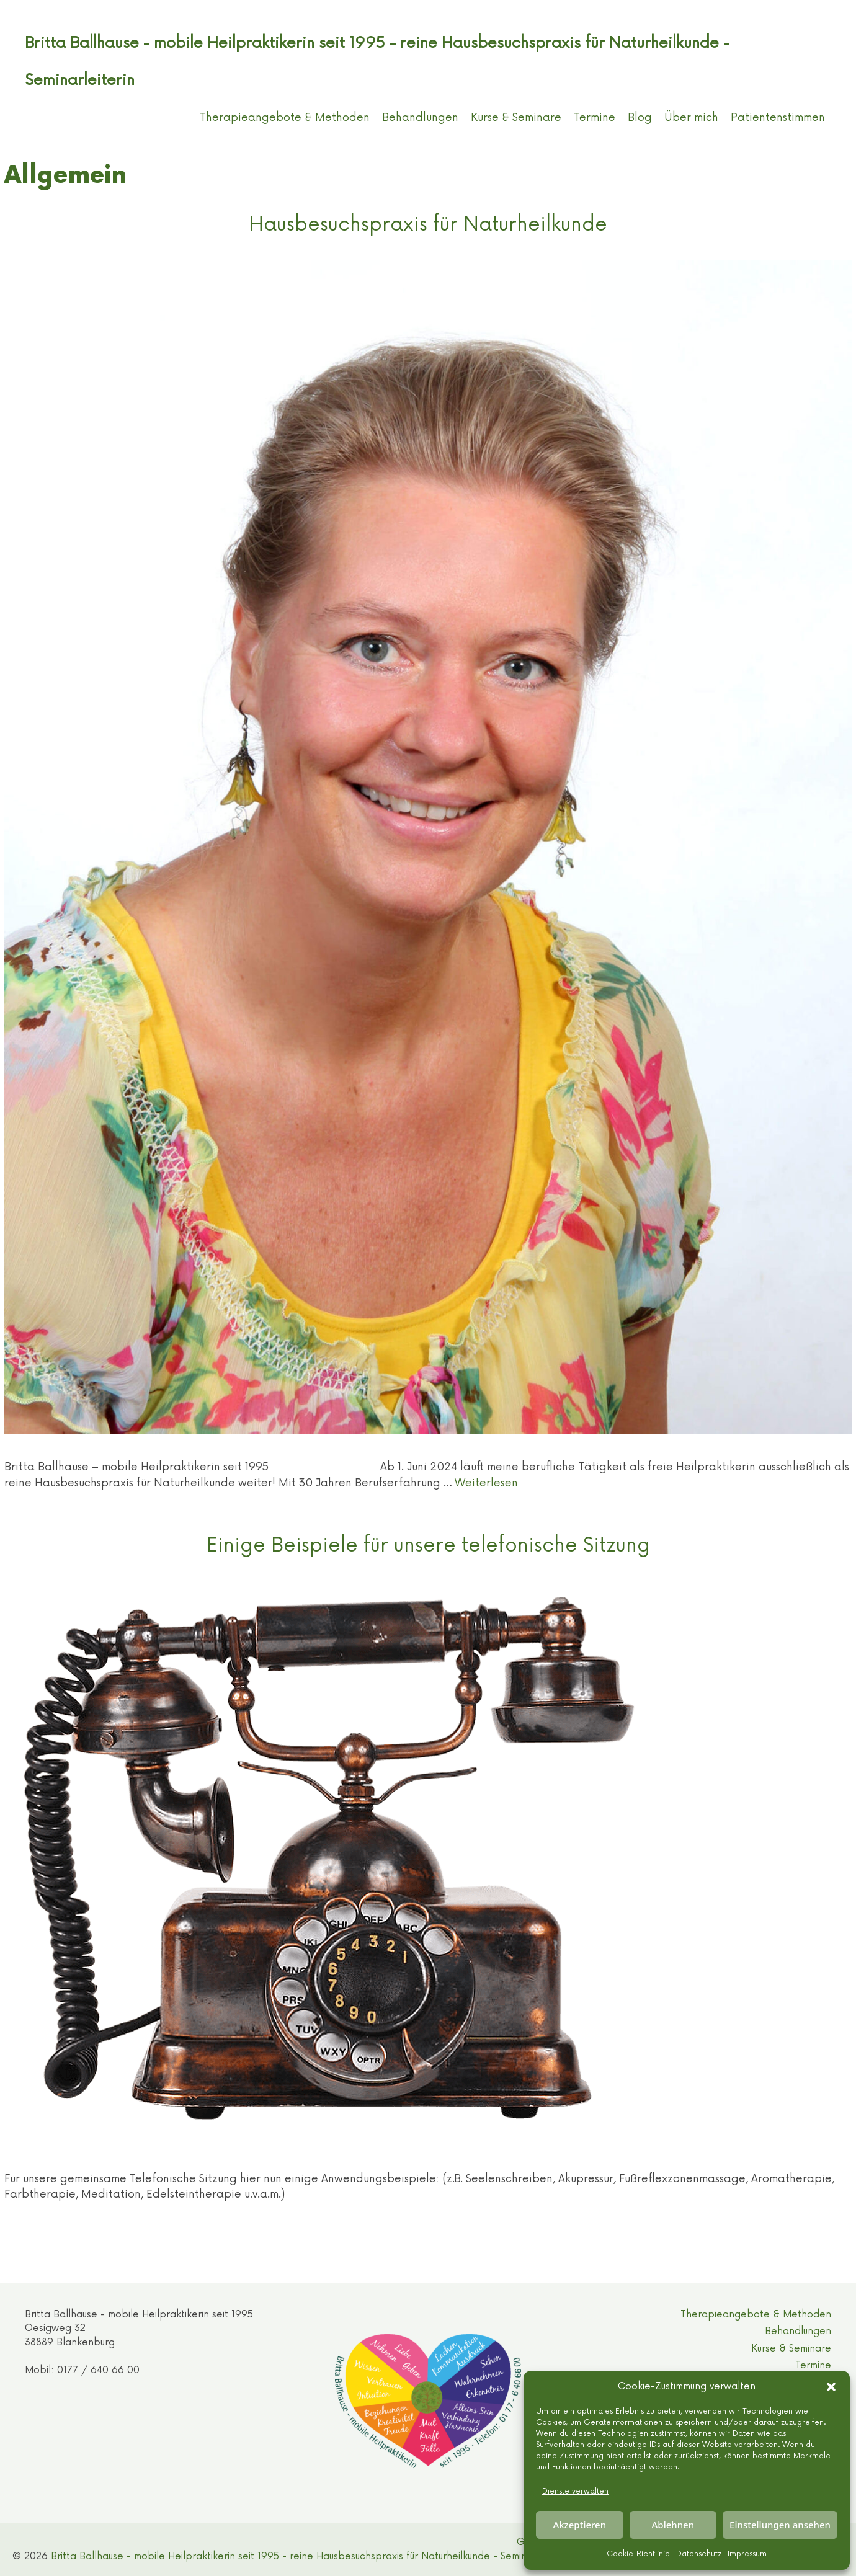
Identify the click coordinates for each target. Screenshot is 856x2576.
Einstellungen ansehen (780, 2524)
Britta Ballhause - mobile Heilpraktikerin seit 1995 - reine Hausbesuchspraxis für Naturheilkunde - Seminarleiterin (309, 2556)
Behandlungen (420, 117)
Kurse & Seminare (516, 117)
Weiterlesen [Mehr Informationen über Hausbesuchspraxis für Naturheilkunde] (486, 1483)
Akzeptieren (579, 2524)
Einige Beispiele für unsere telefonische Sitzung (428, 1545)
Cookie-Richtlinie (638, 2554)
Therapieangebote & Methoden (285, 117)
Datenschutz (698, 2554)
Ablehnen (673, 2524)
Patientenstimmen (778, 117)
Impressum (747, 2554)
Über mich (691, 117)
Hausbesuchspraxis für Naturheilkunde (428, 224)
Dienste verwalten (575, 2491)
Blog (640, 117)
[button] (831, 2387)
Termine (594, 117)
